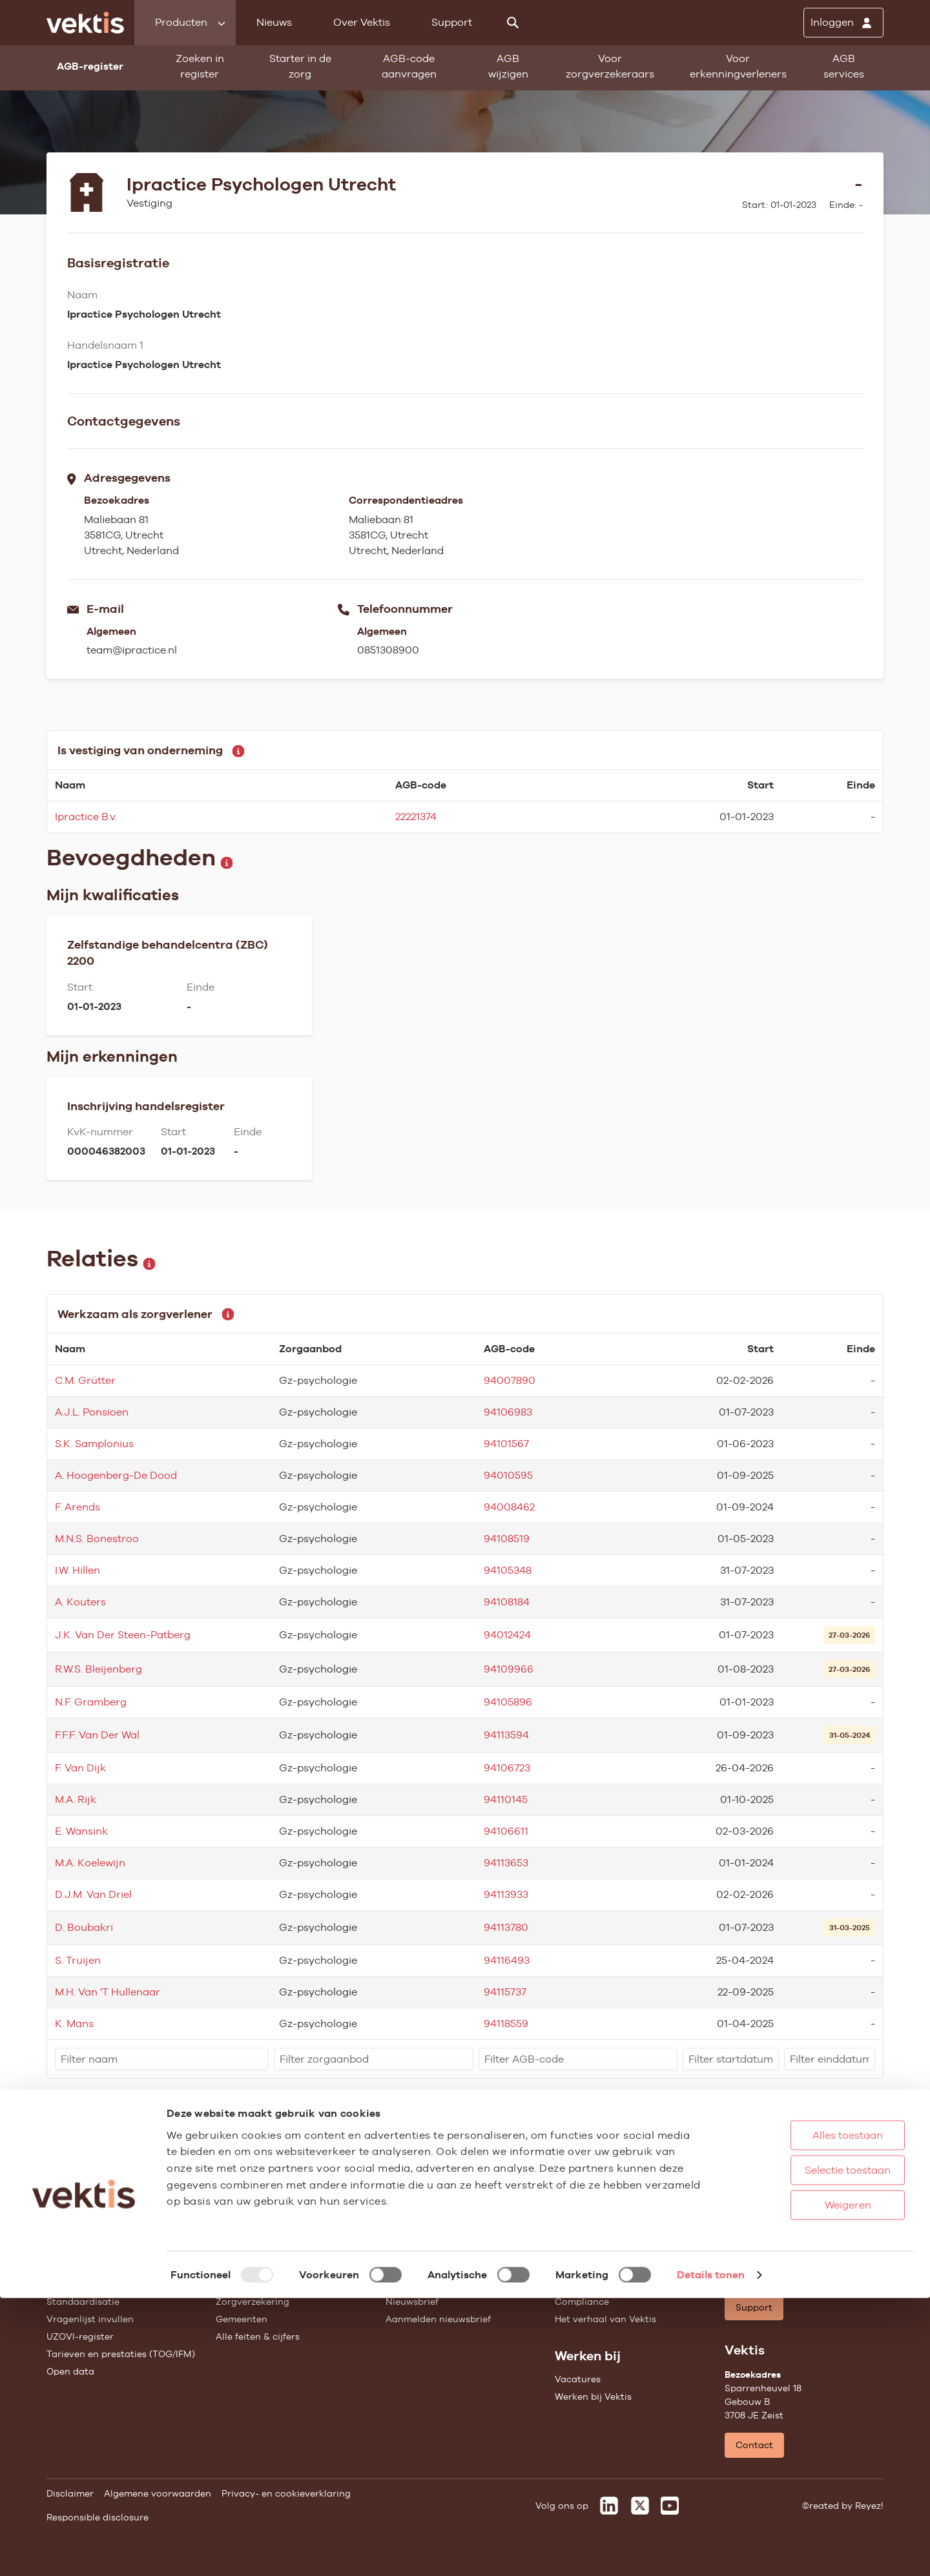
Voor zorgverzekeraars (610, 66)
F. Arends (77, 1507)
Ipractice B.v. (86, 816)
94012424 (507, 1635)
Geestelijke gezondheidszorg (280, 2284)
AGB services (843, 66)
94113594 (506, 1735)
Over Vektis (361, 22)
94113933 (506, 1894)
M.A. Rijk (75, 1799)
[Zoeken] (512, 22)
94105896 (508, 1702)
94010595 (508, 1475)
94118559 (506, 2023)
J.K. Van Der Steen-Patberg (123, 1635)
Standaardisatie (82, 2301)
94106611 (506, 1831)
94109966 (508, 1669)
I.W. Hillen (77, 1570)
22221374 (416, 816)
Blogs (398, 2267)
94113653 (506, 1863)
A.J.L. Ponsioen (92, 1412)
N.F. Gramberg (91, 1702)
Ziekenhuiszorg (250, 2267)
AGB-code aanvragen (409, 66)
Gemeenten (241, 2319)
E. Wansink (81, 1831)
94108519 (507, 1538)
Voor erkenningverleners (738, 66)
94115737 (505, 1992)
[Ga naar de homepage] (85, 23)
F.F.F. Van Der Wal (97, 1735)
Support (451, 22)
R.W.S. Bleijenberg (98, 1669)
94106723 (507, 1768)
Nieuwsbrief (412, 2301)
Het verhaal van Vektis (605, 2319)
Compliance (582, 2301)
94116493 (507, 1960)
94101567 (506, 1443)
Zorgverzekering (252, 2301)
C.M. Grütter (85, 1380)
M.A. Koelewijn (90, 1863)
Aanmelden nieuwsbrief (438, 2319)
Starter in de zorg (300, 66)
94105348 (508, 1570)
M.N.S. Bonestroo (97, 1538)
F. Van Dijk (80, 1768)
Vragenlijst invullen (90, 2319)
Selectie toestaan (807, 2448)
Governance (582, 2249)
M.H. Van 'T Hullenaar (107, 1992)
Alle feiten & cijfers (258, 2336)
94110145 (506, 1799)
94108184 (507, 1602)
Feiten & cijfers (419, 2284)
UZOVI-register (80, 2336)
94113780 (506, 1927)
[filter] (162, 2059)
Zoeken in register (200, 66)
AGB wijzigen (508, 66)
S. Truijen (78, 1960)
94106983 (508, 1412)
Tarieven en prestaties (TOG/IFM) (120, 2354)
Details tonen (711, 2552)
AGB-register (75, 2249)
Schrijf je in (844, 2165)
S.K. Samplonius (94, 1443)
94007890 (509, 1380)
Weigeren (806, 2483)
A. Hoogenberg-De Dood (116, 1475)
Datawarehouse (590, 2284)
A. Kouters (80, 1602)
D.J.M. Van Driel (93, 1894)
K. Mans (74, 2023)
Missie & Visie (585, 2267)
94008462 (509, 1507)
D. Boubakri (84, 1927)
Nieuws (274, 22)
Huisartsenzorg (250, 2249)
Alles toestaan (807, 2413)
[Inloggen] (843, 22)
